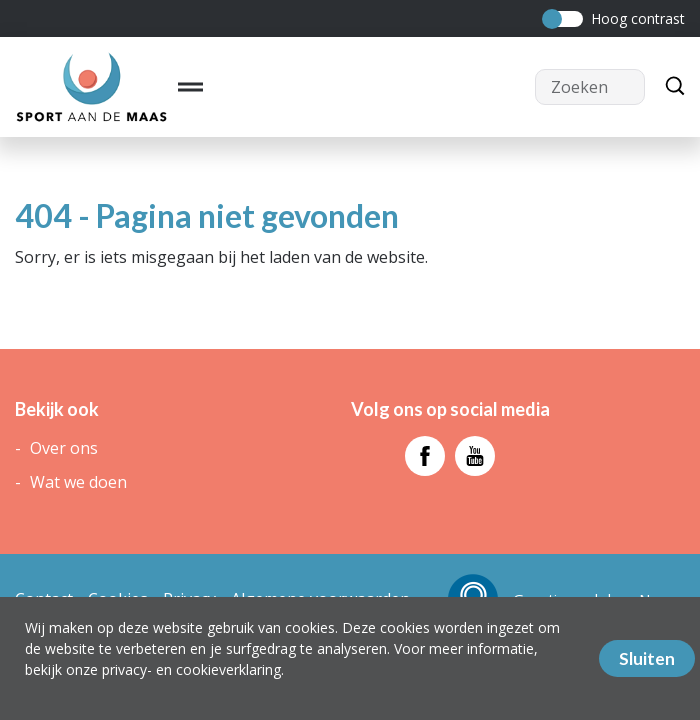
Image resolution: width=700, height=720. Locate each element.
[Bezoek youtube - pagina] (475, 456)
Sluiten (647, 658)
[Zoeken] (670, 87)
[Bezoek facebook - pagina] (425, 456)
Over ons (64, 448)
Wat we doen (78, 482)
